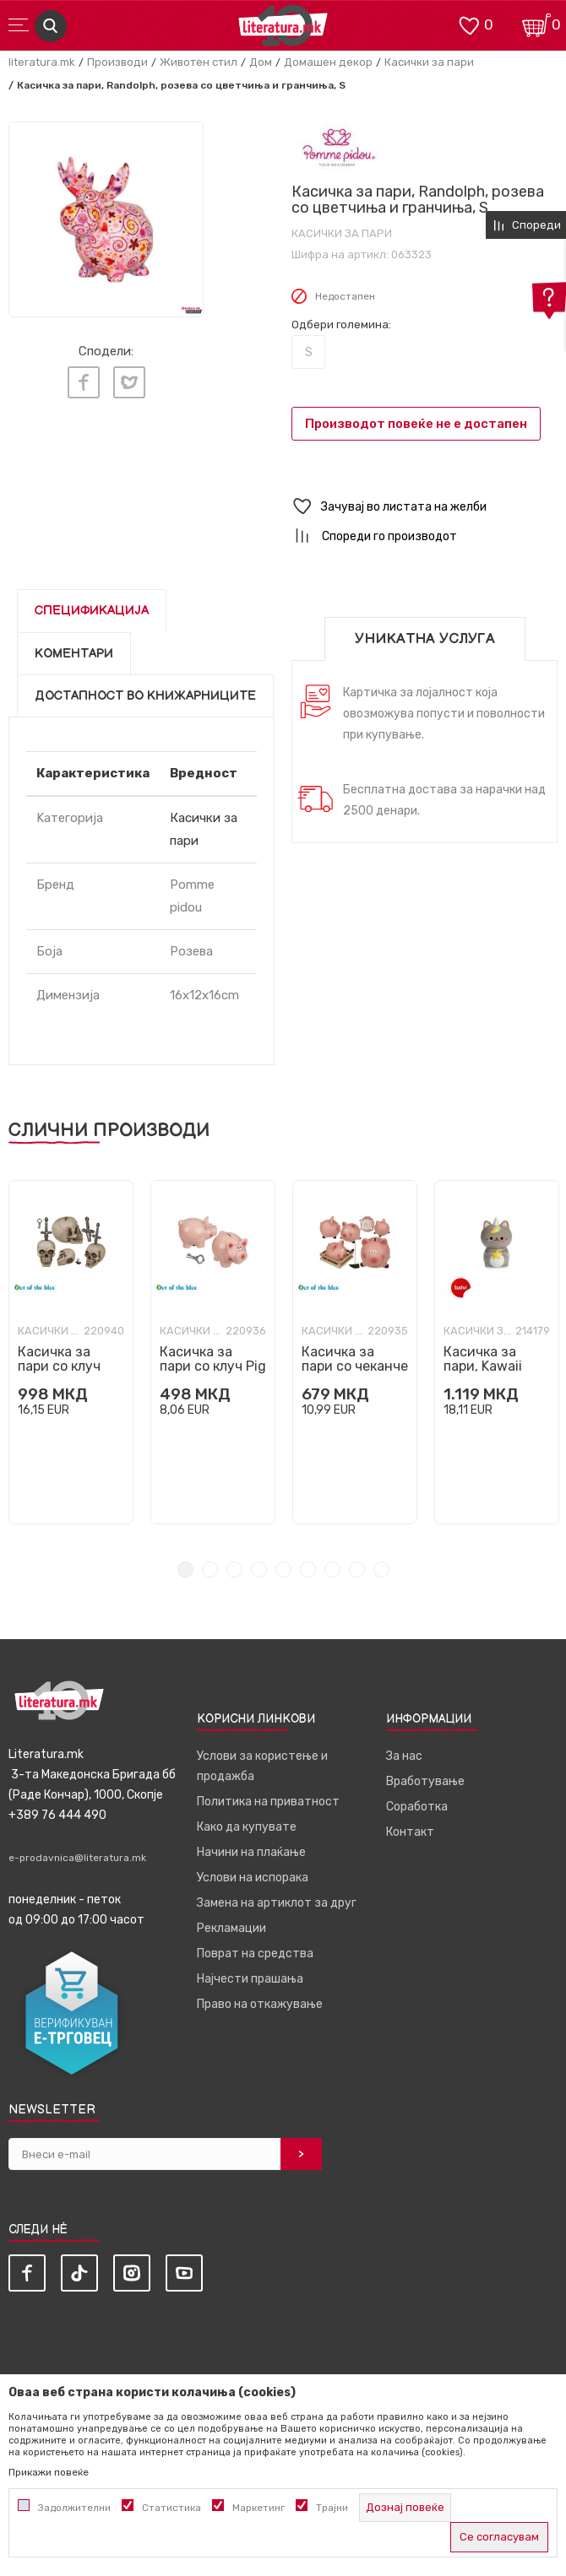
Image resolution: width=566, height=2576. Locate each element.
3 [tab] (234, 1569)
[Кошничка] (536, 24)
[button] (424, 506)
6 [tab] (308, 1569)
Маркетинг (258, 2508)
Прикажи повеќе (48, 2472)
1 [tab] (185, 1569)
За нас (404, 1756)
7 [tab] (332, 1569)
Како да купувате (247, 1827)
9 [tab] (381, 1569)
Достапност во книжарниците (145, 696)
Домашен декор (328, 62)
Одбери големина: (341, 325)
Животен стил (198, 62)
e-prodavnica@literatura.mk (77, 1858)
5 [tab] (283, 1569)
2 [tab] (210, 1569)
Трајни (332, 2508)
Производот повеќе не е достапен (416, 423)
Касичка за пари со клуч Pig (213, 1359)
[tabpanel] (106, 219)
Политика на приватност (268, 1801)
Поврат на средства (255, 1953)
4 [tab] (259, 1569)
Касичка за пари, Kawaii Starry (483, 1366)
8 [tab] (357, 1569)
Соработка (417, 1806)
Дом (260, 62)
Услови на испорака (252, 1877)
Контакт (410, 1832)
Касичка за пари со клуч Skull (59, 1366)
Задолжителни (74, 2508)
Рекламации (231, 1928)
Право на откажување (260, 2004)
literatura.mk (41, 62)
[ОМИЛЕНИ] (469, 24)
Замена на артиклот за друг (276, 1903)
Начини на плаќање (251, 1852)
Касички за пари (429, 62)
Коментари (74, 654)
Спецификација (92, 611)
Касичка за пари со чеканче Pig (355, 1366)
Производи (117, 62)
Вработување (425, 1781)
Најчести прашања (250, 1979)
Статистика (171, 2508)
